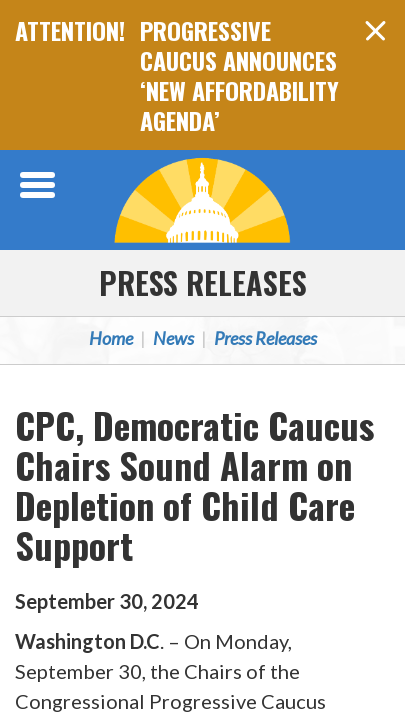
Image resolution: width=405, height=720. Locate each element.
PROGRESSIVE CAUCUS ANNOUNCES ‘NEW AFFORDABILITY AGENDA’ (239, 75)
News (173, 338)
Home (111, 338)
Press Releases (203, 282)
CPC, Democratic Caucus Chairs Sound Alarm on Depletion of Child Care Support (194, 484)
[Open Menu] (40, 185)
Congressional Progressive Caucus (203, 200)
